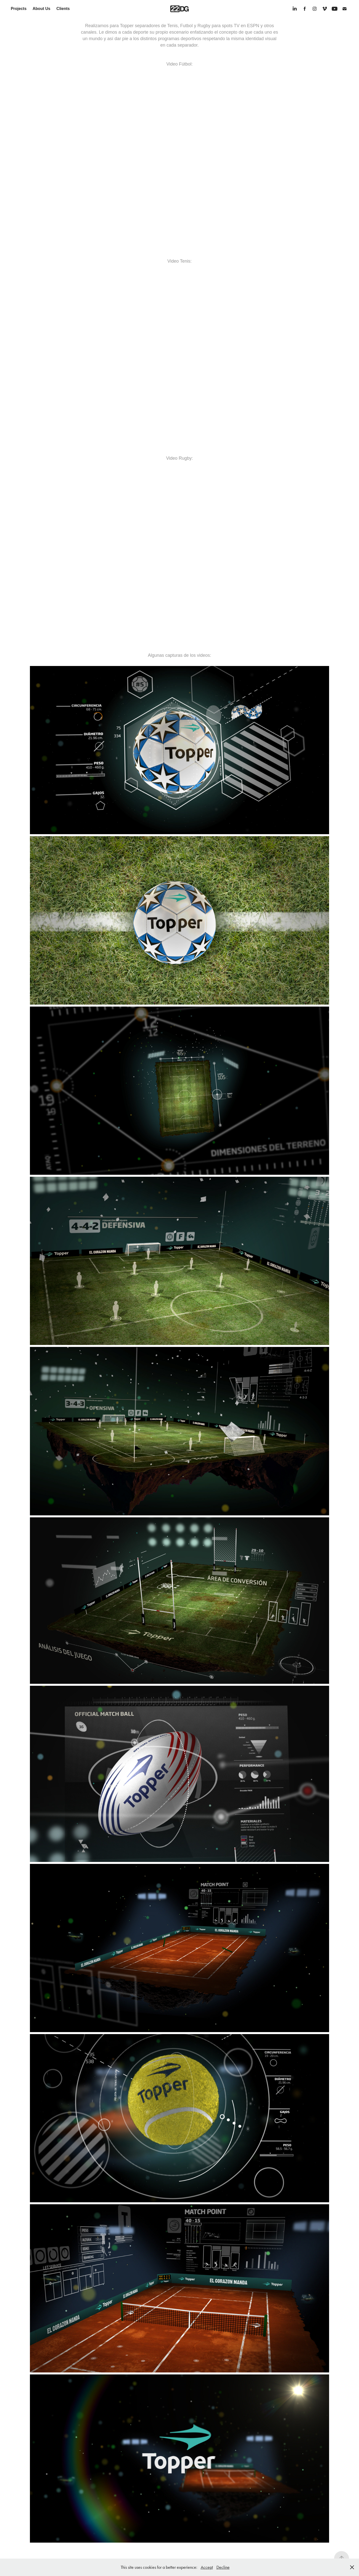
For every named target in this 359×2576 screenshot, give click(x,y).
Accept (207, 2567)
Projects (18, 8)
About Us (41, 8)
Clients (63, 8)
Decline (223, 2567)
